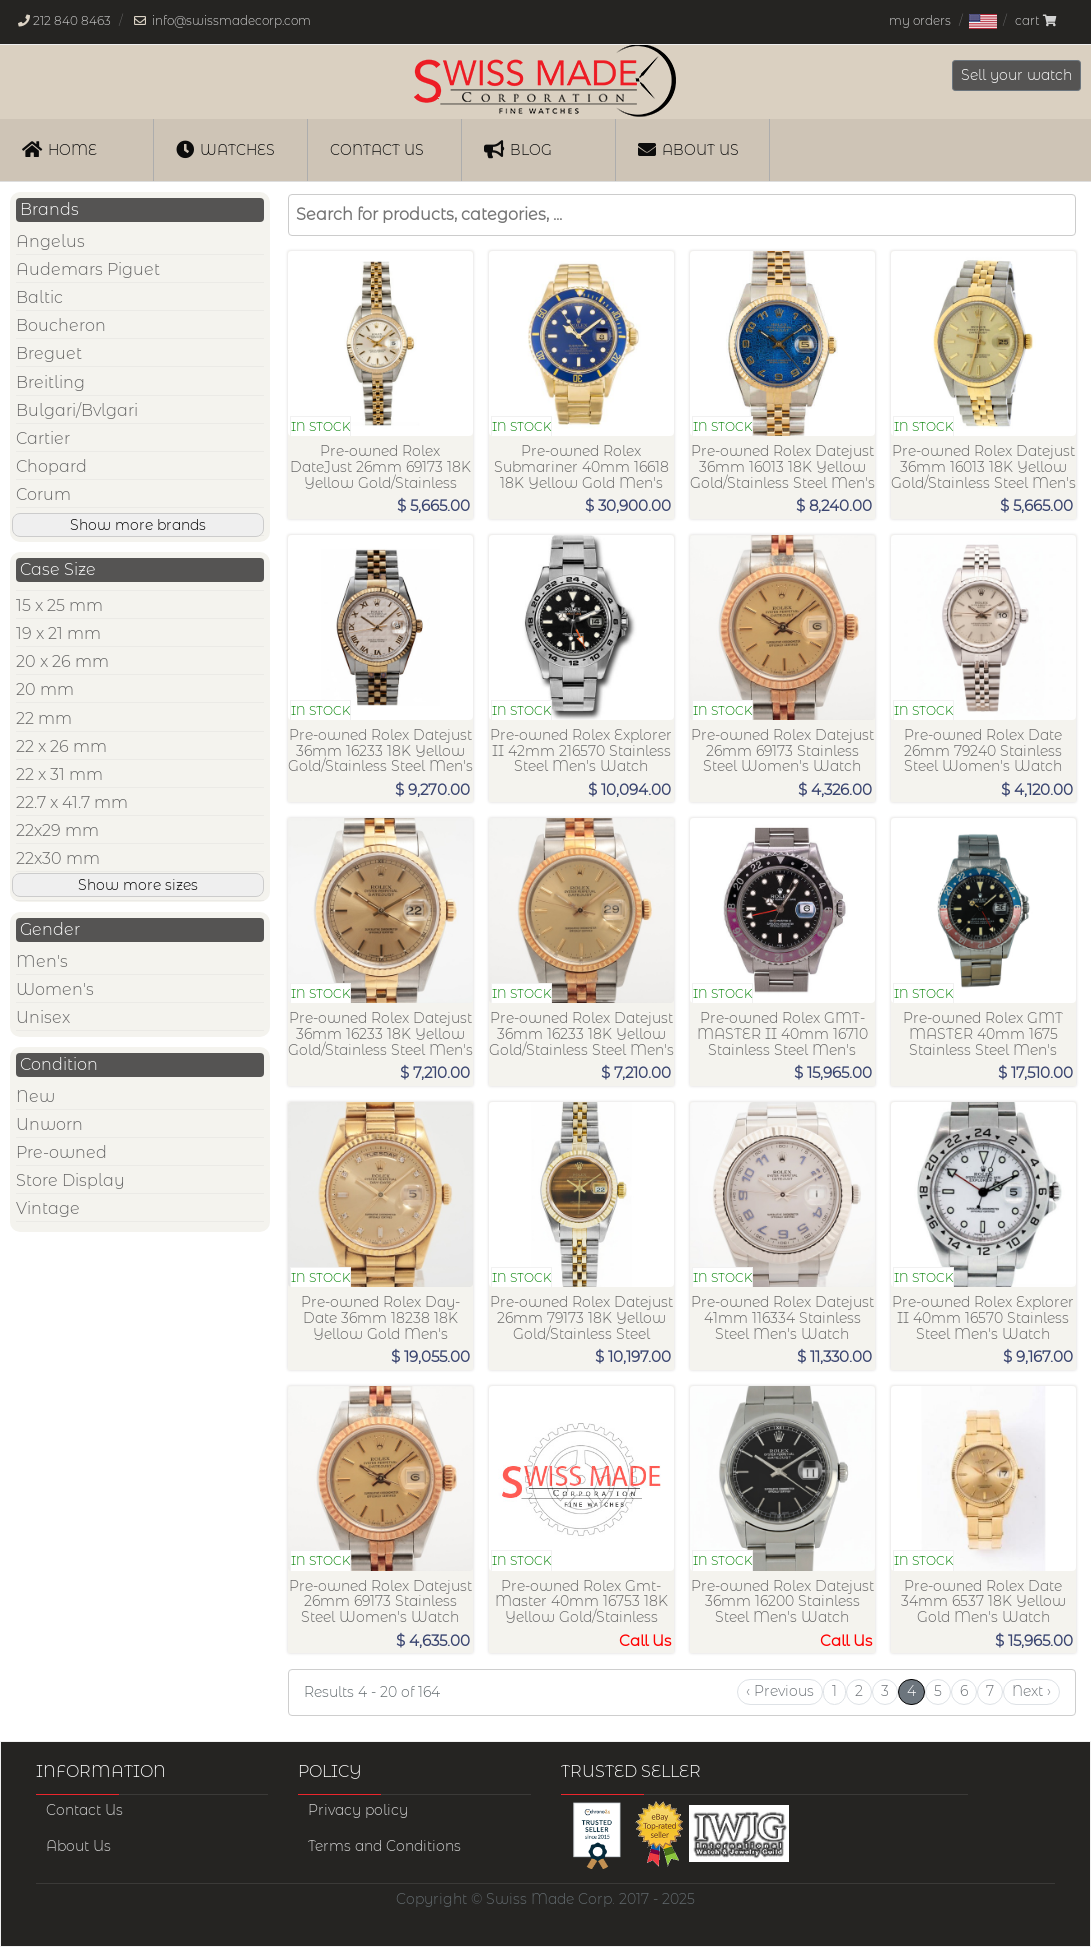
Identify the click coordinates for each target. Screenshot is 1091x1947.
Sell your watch (1016, 75)
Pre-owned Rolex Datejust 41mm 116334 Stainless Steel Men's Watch (782, 1318)
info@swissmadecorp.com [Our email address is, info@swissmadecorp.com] (231, 20)
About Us (688, 149)
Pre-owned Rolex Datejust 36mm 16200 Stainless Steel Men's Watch (782, 1602)
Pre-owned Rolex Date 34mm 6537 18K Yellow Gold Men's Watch (983, 1602)
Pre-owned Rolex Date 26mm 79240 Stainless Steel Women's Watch (983, 751)
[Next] (1031, 1692)
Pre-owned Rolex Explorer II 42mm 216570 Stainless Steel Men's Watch (581, 751)
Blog (518, 149)
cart (1035, 20)
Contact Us (84, 1810)
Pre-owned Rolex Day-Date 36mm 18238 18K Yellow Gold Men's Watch (380, 1325)
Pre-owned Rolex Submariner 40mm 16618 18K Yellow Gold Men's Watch (581, 474)
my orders (920, 20)
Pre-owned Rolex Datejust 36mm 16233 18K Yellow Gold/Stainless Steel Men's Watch (380, 758)
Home (59, 149)
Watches (225, 149)
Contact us (377, 150)
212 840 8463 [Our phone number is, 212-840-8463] (72, 20)
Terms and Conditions (384, 1846)
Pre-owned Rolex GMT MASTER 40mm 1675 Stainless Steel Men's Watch (983, 1041)
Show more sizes (138, 885)
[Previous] (780, 1692)
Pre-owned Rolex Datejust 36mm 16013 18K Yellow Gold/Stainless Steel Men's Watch (782, 474)
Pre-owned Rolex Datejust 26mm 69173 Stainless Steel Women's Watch (782, 751)
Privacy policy (358, 1810)
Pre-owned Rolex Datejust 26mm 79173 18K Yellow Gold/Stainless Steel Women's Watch (581, 1325)
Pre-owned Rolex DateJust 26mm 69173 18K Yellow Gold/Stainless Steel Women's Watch (380, 474)
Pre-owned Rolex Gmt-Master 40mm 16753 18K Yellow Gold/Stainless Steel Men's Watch (581, 1609)
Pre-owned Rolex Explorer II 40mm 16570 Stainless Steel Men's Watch (983, 1318)
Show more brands (138, 525)
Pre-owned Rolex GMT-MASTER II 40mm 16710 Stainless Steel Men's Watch (782, 1041)
